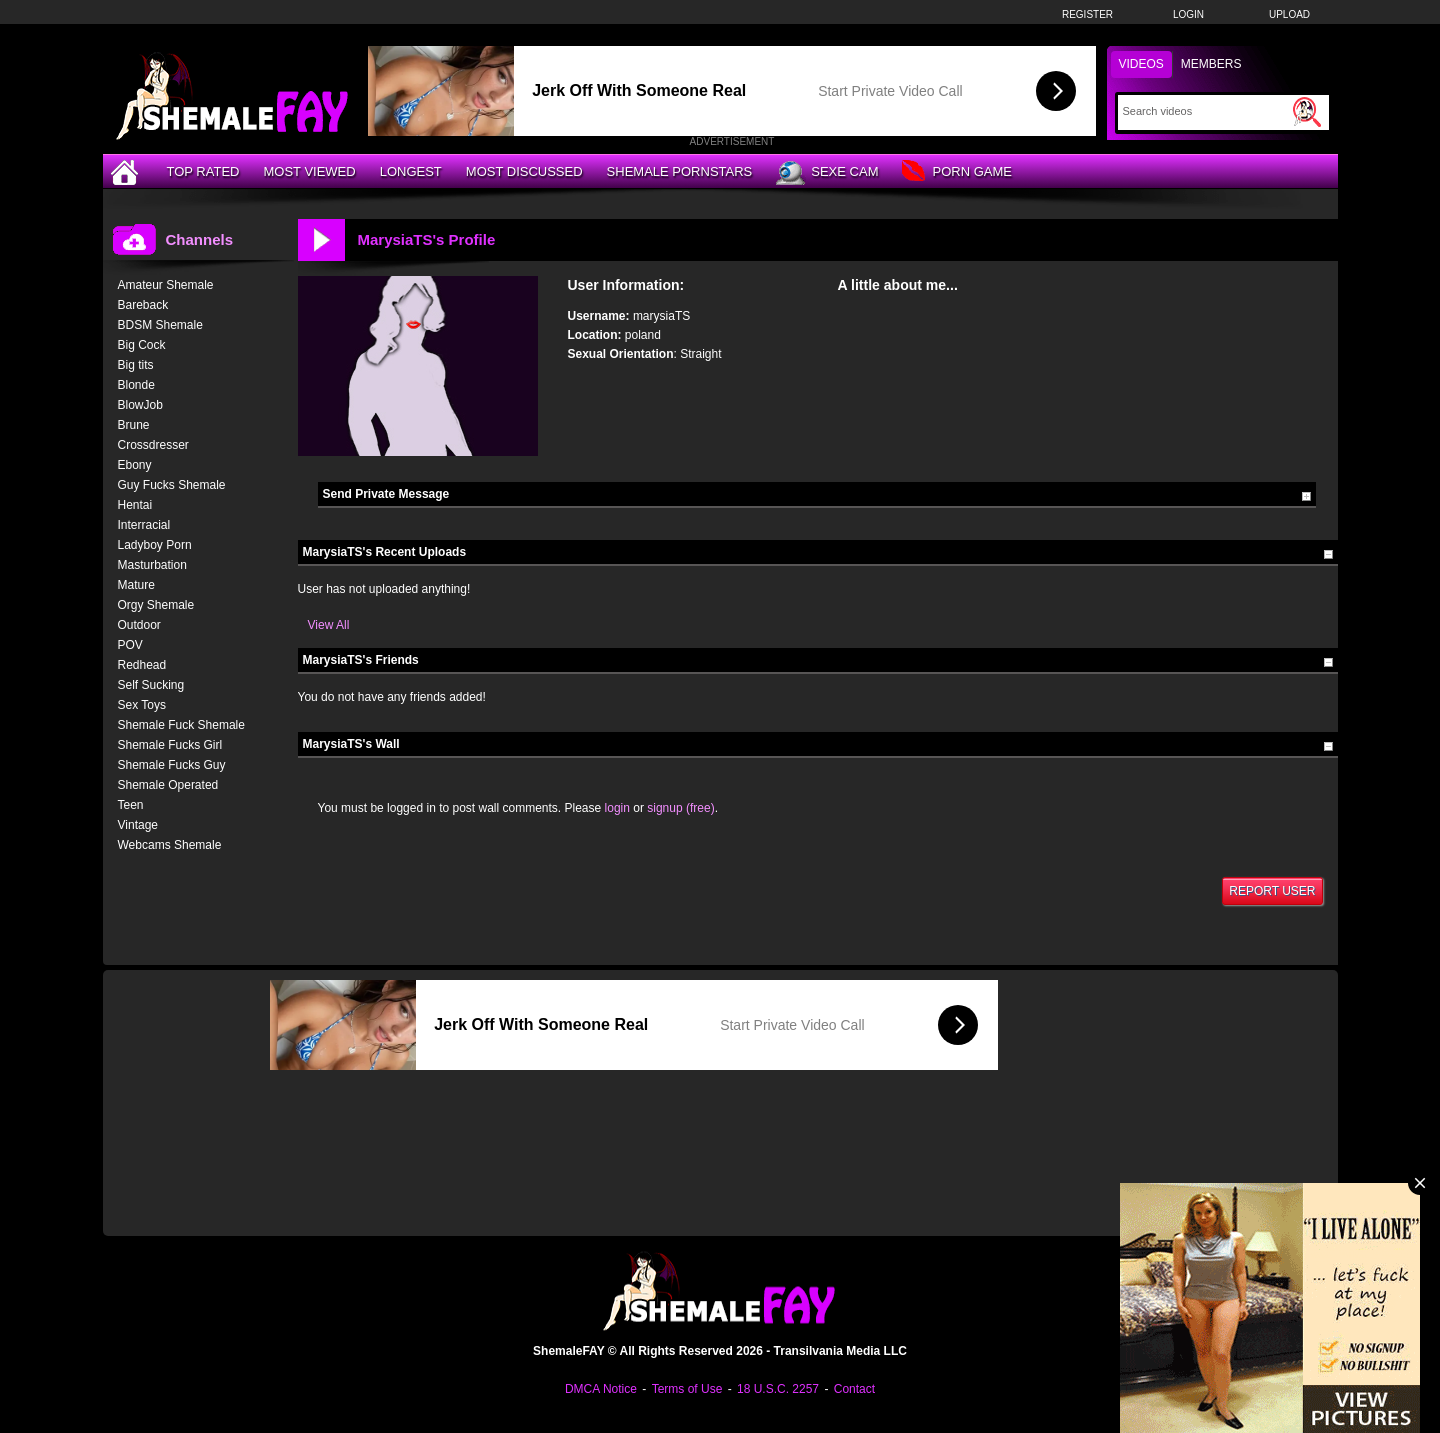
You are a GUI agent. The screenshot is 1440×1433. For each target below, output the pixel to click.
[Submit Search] (1307, 112)
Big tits (136, 365)
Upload (1289, 14)
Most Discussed (524, 171)
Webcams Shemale (170, 845)
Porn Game (956, 172)
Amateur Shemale (166, 285)
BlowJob (140, 405)
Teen (131, 805)
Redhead (142, 665)
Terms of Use (687, 1389)
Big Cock (142, 345)
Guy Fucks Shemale (172, 485)
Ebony (135, 465)
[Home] (127, 171)
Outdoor (139, 625)
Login (1188, 14)
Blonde (136, 385)
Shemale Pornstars (680, 171)
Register (1087, 14)
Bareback (143, 305)
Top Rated (203, 171)
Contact (854, 1389)
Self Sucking (151, 685)
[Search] (1205, 111)
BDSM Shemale (160, 325)
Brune (134, 425)
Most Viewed (309, 171)
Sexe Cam (827, 173)
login (617, 808)
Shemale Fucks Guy (172, 765)
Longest (411, 171)
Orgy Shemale (156, 605)
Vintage (138, 825)
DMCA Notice (601, 1389)
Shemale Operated (168, 785)
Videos (1141, 64)
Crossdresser (153, 445)
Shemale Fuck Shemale (181, 725)
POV (130, 645)
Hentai (135, 505)
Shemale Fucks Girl (170, 745)
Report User (1272, 891)
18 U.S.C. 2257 (778, 1389)
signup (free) (680, 808)
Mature (136, 585)
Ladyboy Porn (155, 545)
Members (1211, 64)
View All (329, 625)
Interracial (144, 525)
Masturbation (152, 565)
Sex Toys (142, 705)
